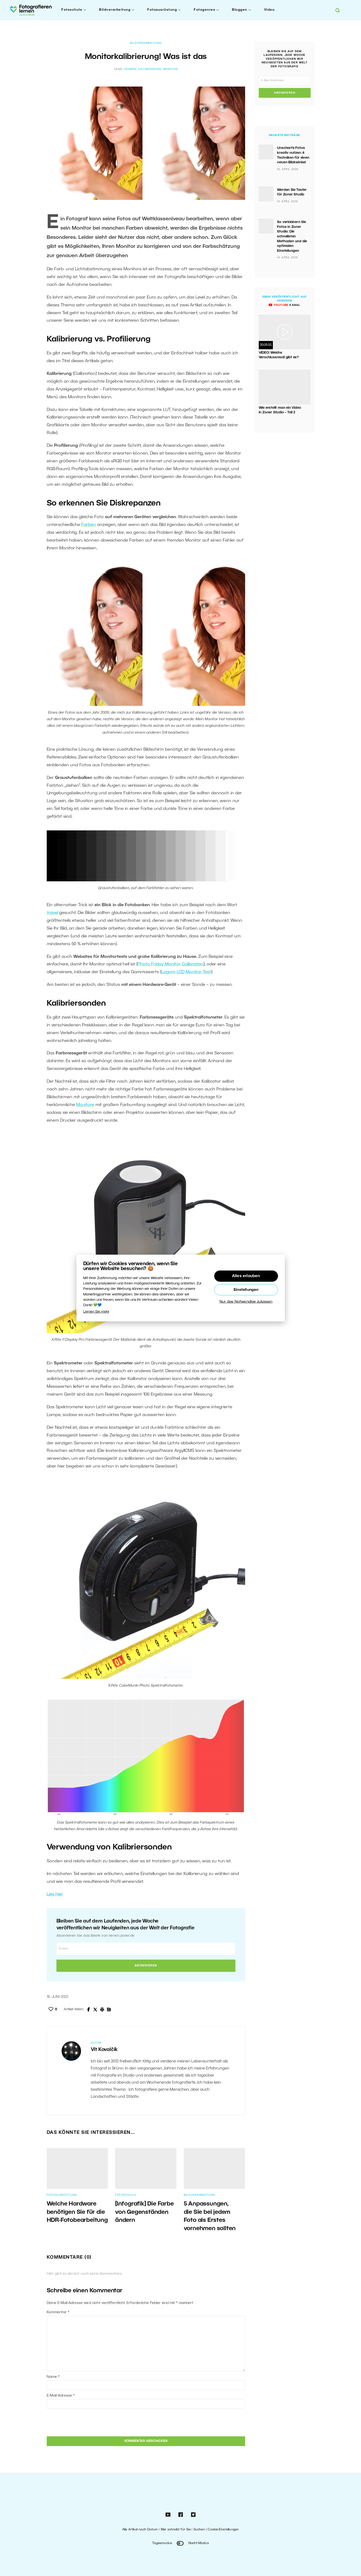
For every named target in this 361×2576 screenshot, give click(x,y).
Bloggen (239, 10)
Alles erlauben (246, 1276)
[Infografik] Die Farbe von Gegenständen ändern (144, 2212)
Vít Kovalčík (104, 2050)
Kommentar (58, 2312)
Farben (130, 69)
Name (53, 2377)
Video (269, 10)
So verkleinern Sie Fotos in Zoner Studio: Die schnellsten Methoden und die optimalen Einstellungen (292, 237)
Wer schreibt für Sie (176, 2529)
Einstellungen (246, 1289)
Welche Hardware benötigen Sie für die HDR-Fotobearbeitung (77, 2212)
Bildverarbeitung (114, 10)
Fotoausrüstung (162, 10)
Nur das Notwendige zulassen (246, 1301)
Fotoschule (71, 10)
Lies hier (55, 1894)
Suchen (199, 2529)
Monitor (170, 69)
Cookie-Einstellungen (223, 2529)
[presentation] (80, 2421)
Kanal (284, 305)
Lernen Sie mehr (96, 1311)
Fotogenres (204, 10)
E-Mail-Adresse (61, 2395)
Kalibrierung (150, 69)
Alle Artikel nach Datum (140, 2529)
